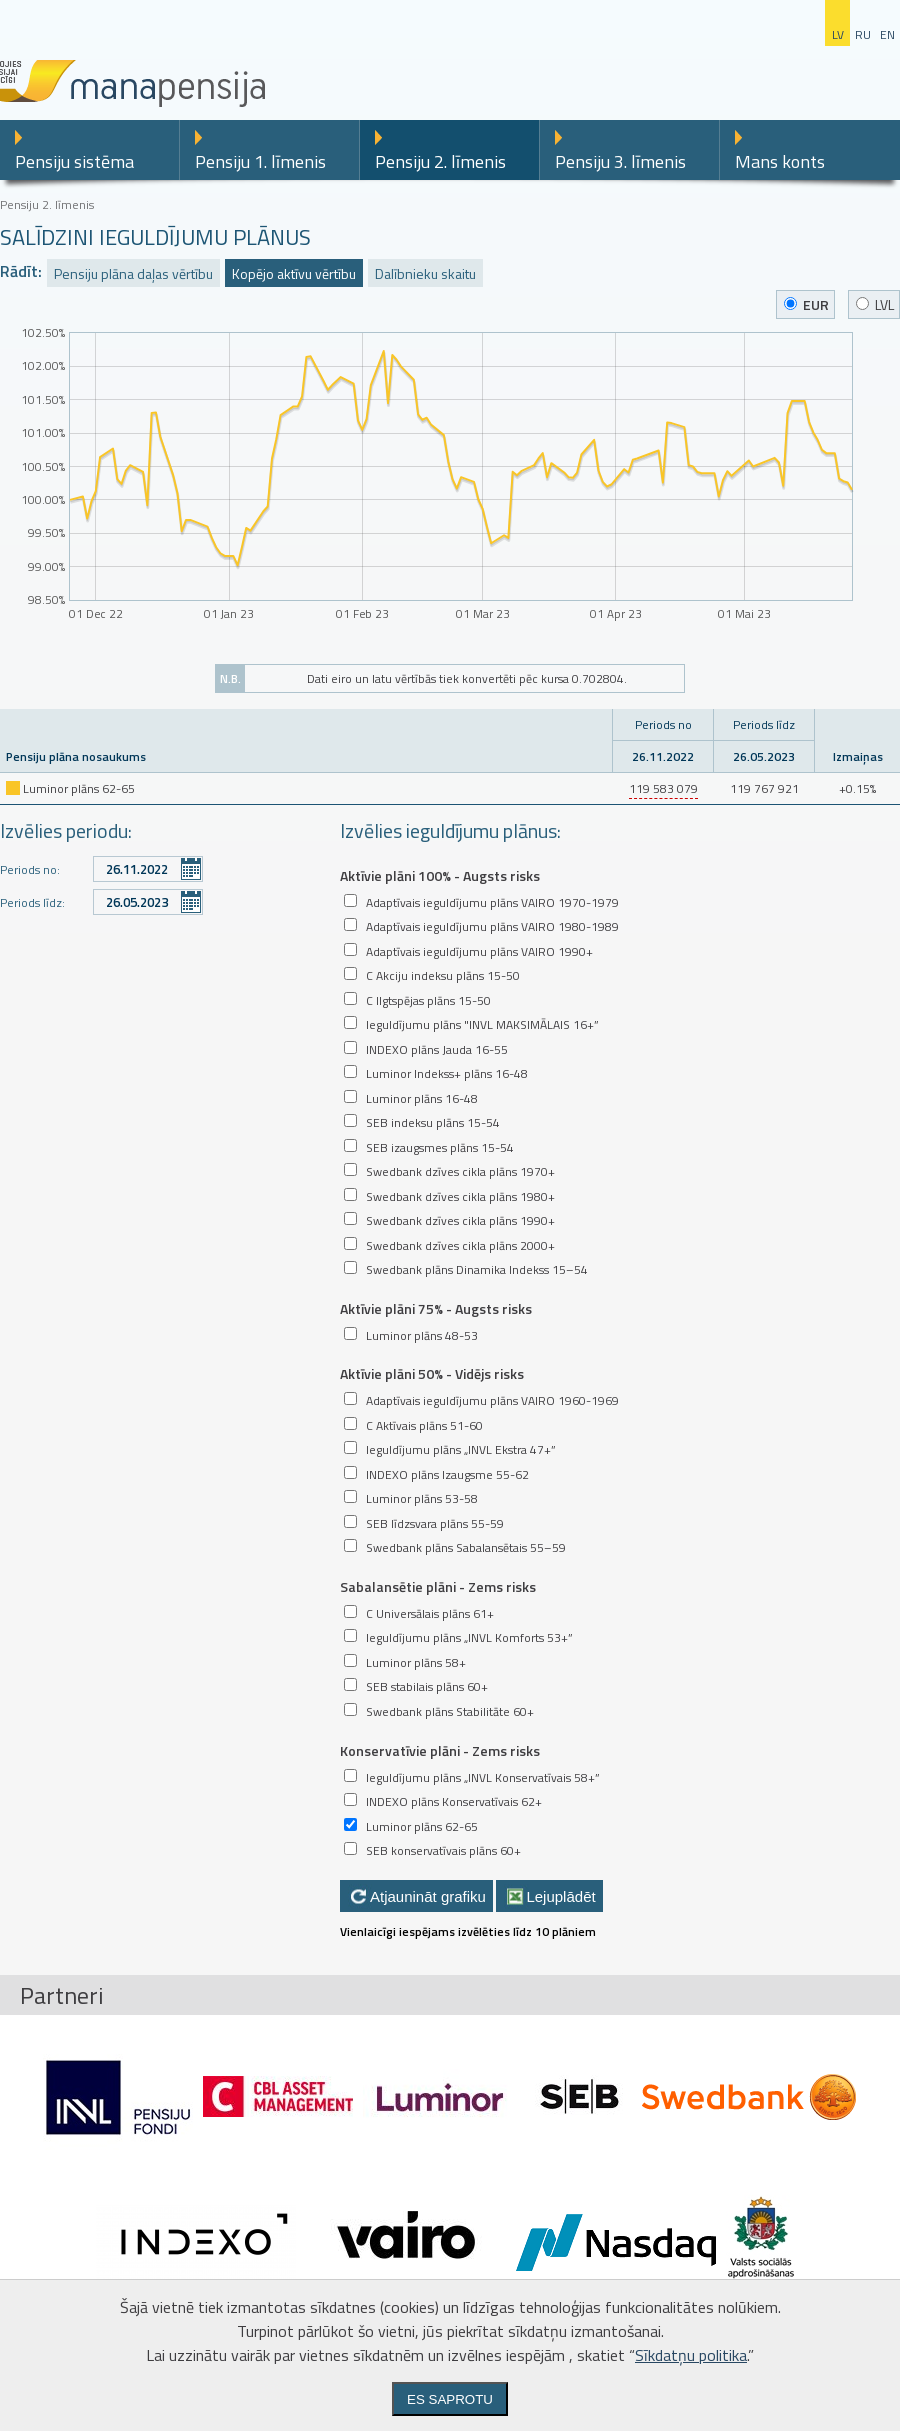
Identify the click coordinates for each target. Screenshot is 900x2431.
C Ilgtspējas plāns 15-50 (428, 1000)
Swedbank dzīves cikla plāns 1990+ (460, 1220)
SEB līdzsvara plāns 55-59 (435, 1523)
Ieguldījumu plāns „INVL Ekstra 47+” (461, 1449)
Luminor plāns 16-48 (422, 1098)
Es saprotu (450, 2399)
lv (838, 34)
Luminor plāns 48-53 (422, 1335)
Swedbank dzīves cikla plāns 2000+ (460, 1245)
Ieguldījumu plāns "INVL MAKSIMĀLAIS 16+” (482, 1024)
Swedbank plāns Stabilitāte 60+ (450, 1711)
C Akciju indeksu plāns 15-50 (443, 975)
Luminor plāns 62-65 (422, 1826)
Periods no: (30, 869)
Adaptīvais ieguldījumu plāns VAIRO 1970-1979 (492, 902)
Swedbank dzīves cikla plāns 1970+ (460, 1171)
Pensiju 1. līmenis (260, 161)
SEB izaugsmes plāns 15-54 (440, 1147)
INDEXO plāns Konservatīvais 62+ (454, 1801)
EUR (806, 304)
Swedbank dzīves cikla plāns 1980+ (460, 1196)
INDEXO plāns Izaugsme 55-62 (447, 1474)
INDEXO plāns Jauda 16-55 (437, 1049)
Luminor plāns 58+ (416, 1662)
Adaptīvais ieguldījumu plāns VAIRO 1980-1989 (492, 926)
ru (863, 34)
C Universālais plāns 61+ (430, 1613)
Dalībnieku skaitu (425, 273)
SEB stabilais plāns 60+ (427, 1686)
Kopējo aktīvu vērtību (294, 273)
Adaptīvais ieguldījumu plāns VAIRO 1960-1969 (492, 1400)
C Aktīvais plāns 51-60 (424, 1425)
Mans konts (780, 161)
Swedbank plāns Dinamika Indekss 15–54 (477, 1269)
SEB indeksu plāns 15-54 (433, 1122)
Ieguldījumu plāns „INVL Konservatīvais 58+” (483, 1777)
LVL (875, 304)
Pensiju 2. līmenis (440, 161)
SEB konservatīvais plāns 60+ (443, 1850)
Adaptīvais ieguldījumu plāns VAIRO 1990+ (479, 951)
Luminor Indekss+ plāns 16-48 (447, 1073)
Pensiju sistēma (74, 161)
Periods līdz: (32, 902)
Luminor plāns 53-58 (422, 1498)
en (887, 34)
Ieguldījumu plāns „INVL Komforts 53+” (469, 1637)
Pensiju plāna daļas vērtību (133, 273)
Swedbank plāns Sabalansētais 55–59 (466, 1547)
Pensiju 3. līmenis (620, 161)
